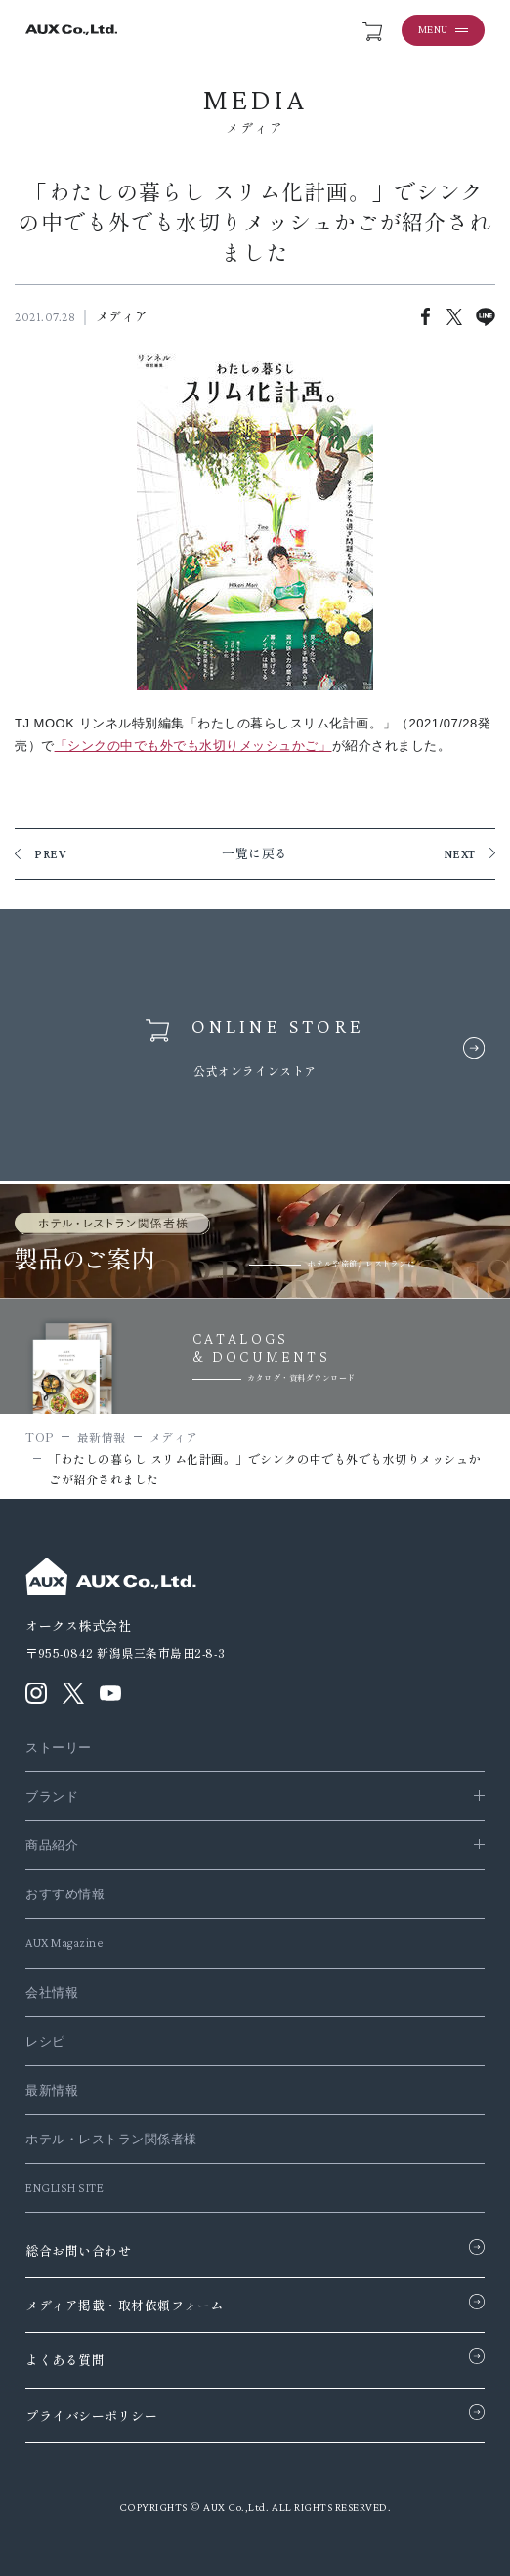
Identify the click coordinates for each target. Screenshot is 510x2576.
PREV (50, 854)
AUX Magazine (64, 1942)
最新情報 (51, 2090)
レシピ (45, 2041)
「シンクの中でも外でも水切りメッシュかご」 (193, 745)
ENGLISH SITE (64, 2188)
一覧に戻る (255, 854)
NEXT (460, 854)
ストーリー (58, 1747)
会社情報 (51, 1992)
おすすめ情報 (65, 1894)
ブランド (51, 1796)
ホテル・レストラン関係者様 (111, 2139)
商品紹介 (51, 1845)
